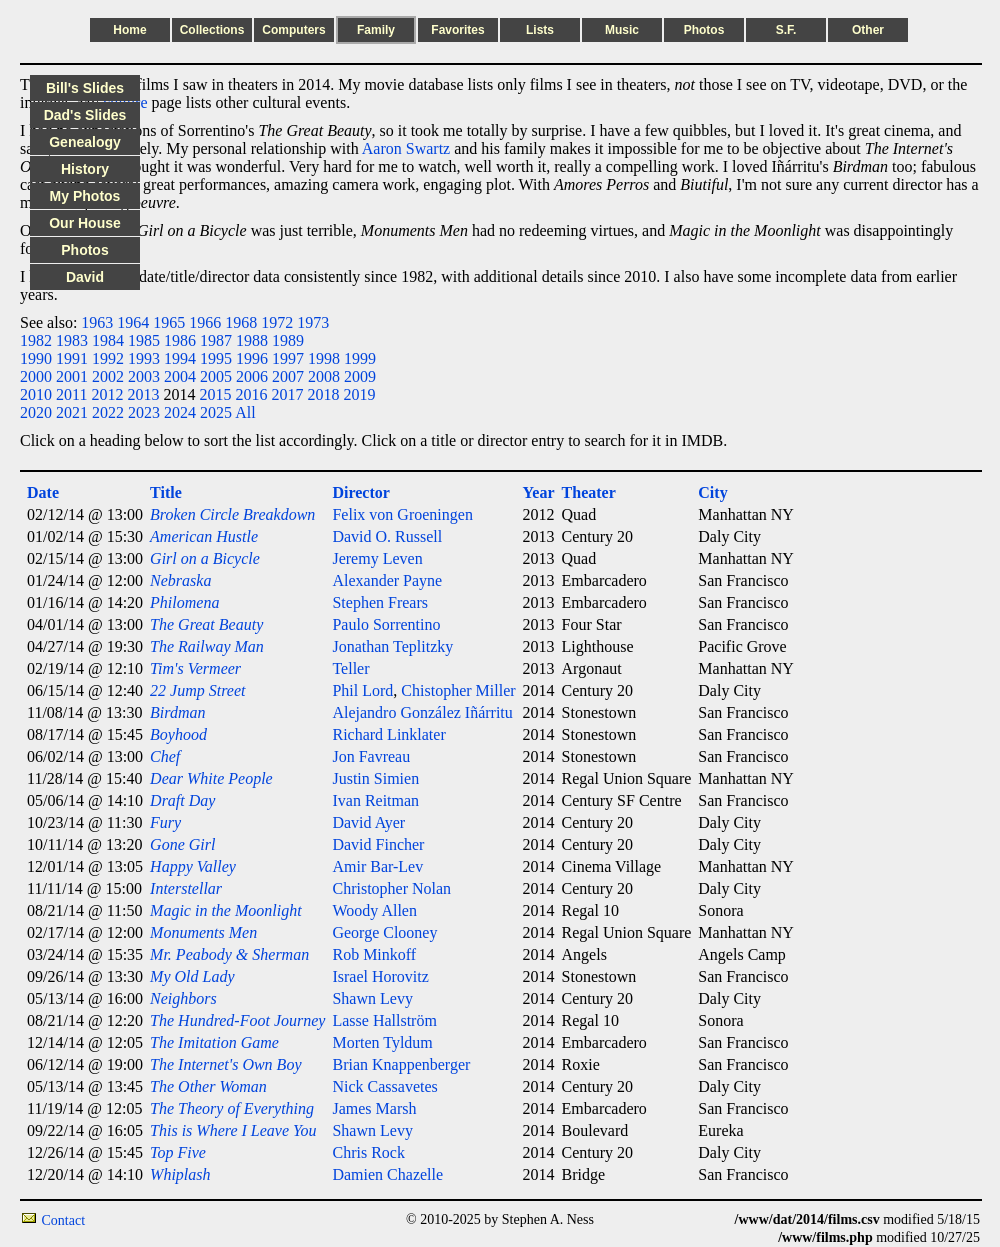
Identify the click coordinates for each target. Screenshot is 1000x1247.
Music (622, 30)
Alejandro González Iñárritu (422, 712)
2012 (107, 394)
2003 (144, 376)
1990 (36, 358)
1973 (313, 322)
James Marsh (374, 1108)
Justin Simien (375, 778)
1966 (205, 322)
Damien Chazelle (387, 1174)
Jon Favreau (371, 756)
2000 (36, 376)
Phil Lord (362, 690)
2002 (108, 376)
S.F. (786, 30)
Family (376, 30)
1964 (133, 322)
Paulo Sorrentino (386, 624)
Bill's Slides (85, 88)
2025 (216, 412)
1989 (288, 340)
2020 (36, 412)
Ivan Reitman (375, 800)
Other (868, 30)
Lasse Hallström (384, 1020)
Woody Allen (374, 910)
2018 (323, 394)
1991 (72, 358)
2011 (71, 394)
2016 (251, 394)
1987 (216, 340)
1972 (277, 322)
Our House (85, 223)
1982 (36, 340)
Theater (589, 492)
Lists (540, 30)
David (85, 277)
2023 (144, 412)
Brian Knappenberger (401, 1064)
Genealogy (85, 142)
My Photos (85, 196)
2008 (324, 376)
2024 (180, 412)
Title (166, 492)
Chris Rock (368, 1152)
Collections (212, 30)
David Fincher (378, 844)
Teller (350, 668)
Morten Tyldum (382, 1042)
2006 (252, 376)
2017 (287, 394)
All (245, 412)
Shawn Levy (372, 998)
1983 (72, 340)
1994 (180, 358)
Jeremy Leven (377, 558)
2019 (359, 394)
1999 (360, 358)
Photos (704, 30)
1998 (324, 358)
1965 (169, 322)
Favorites (457, 30)
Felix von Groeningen (402, 514)
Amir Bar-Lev (377, 866)
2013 (143, 394)
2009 (360, 376)
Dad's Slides (85, 115)
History (85, 169)
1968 (241, 322)
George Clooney (384, 932)
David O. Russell (387, 536)
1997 (288, 358)
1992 (108, 358)
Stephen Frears (380, 602)
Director (360, 492)
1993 (144, 358)
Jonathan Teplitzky (392, 646)
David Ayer (368, 822)
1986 (180, 340)
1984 (108, 340)
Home (129, 30)
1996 (252, 358)
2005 (216, 376)
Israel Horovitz (380, 976)
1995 (216, 358)
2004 (180, 376)
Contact (64, 1220)
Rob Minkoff (374, 954)
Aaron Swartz (406, 148)
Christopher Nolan (391, 888)
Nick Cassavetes (384, 1086)
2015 (215, 394)
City (712, 492)
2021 (72, 412)
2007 (288, 376)
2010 (36, 394)
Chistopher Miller (458, 690)
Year (539, 492)
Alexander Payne (387, 580)
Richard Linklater (388, 734)
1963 (97, 322)
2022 (108, 412)
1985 (144, 340)
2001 (72, 376)
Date (43, 492)
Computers (293, 30)
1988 (252, 340)
